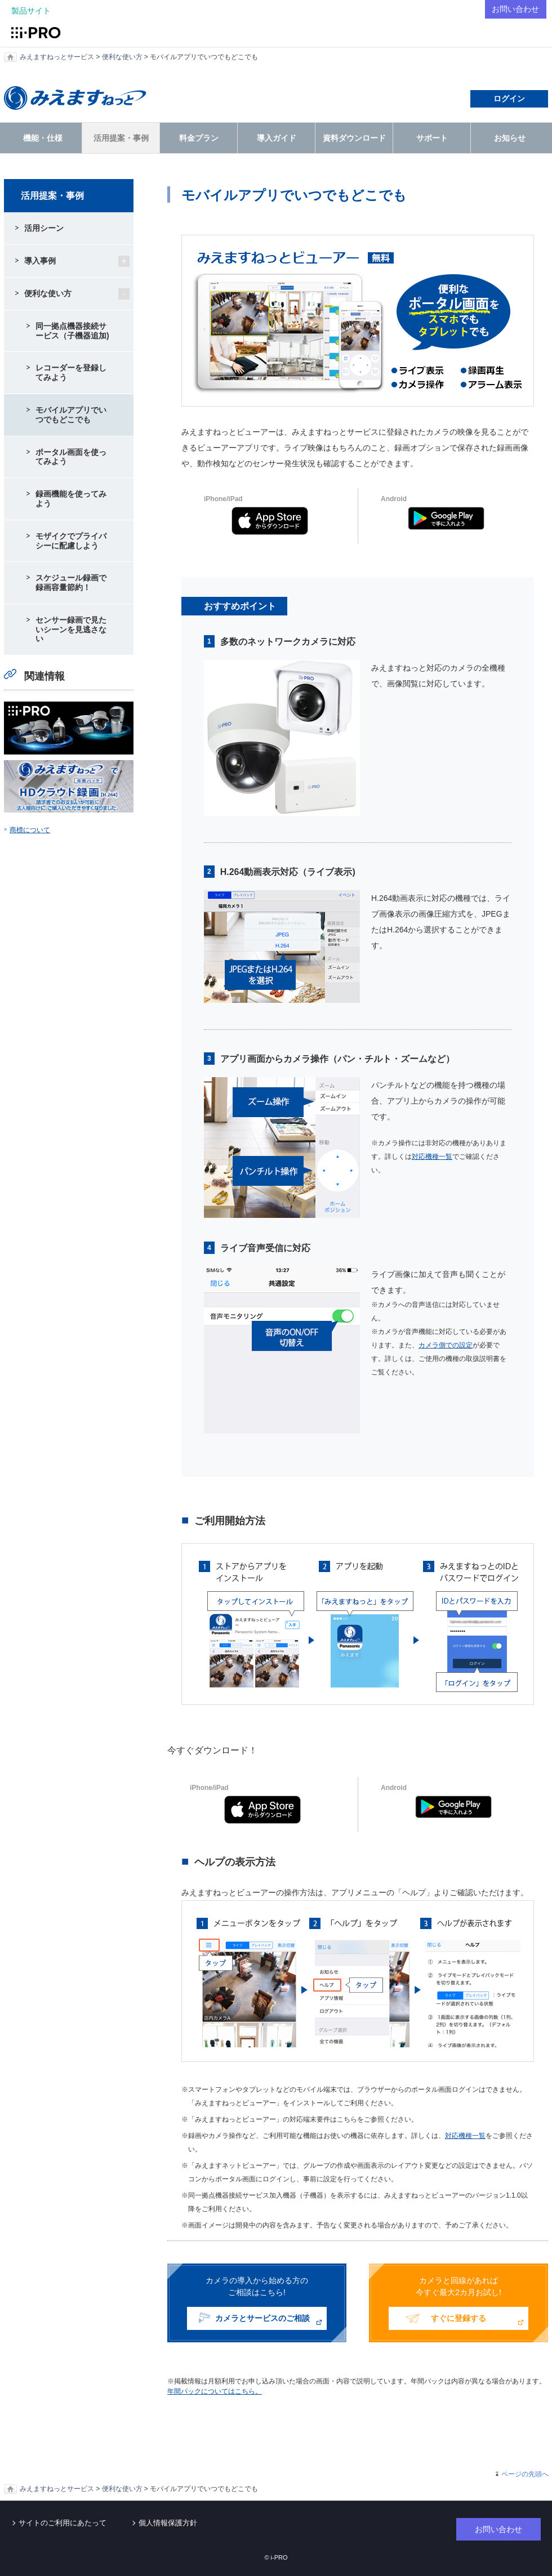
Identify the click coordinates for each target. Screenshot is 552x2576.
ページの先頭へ (525, 2474)
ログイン (509, 98)
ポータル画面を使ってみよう (70, 457)
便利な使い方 (122, 57)
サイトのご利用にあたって (62, 2523)
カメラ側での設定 (446, 1345)
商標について (30, 830)
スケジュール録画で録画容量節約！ (70, 582)
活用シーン (44, 228)
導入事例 (40, 260)
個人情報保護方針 (168, 2523)
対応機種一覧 (432, 1156)
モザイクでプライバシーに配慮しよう (70, 541)
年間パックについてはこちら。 (214, 2391)
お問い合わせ (514, 9)
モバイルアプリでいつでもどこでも (70, 414)
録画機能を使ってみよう (70, 498)
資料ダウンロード (354, 137)
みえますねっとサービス (57, 57)
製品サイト (31, 10)
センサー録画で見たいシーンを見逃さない (70, 629)
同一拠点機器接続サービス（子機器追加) (72, 331)
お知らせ (510, 137)
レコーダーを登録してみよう (70, 372)
